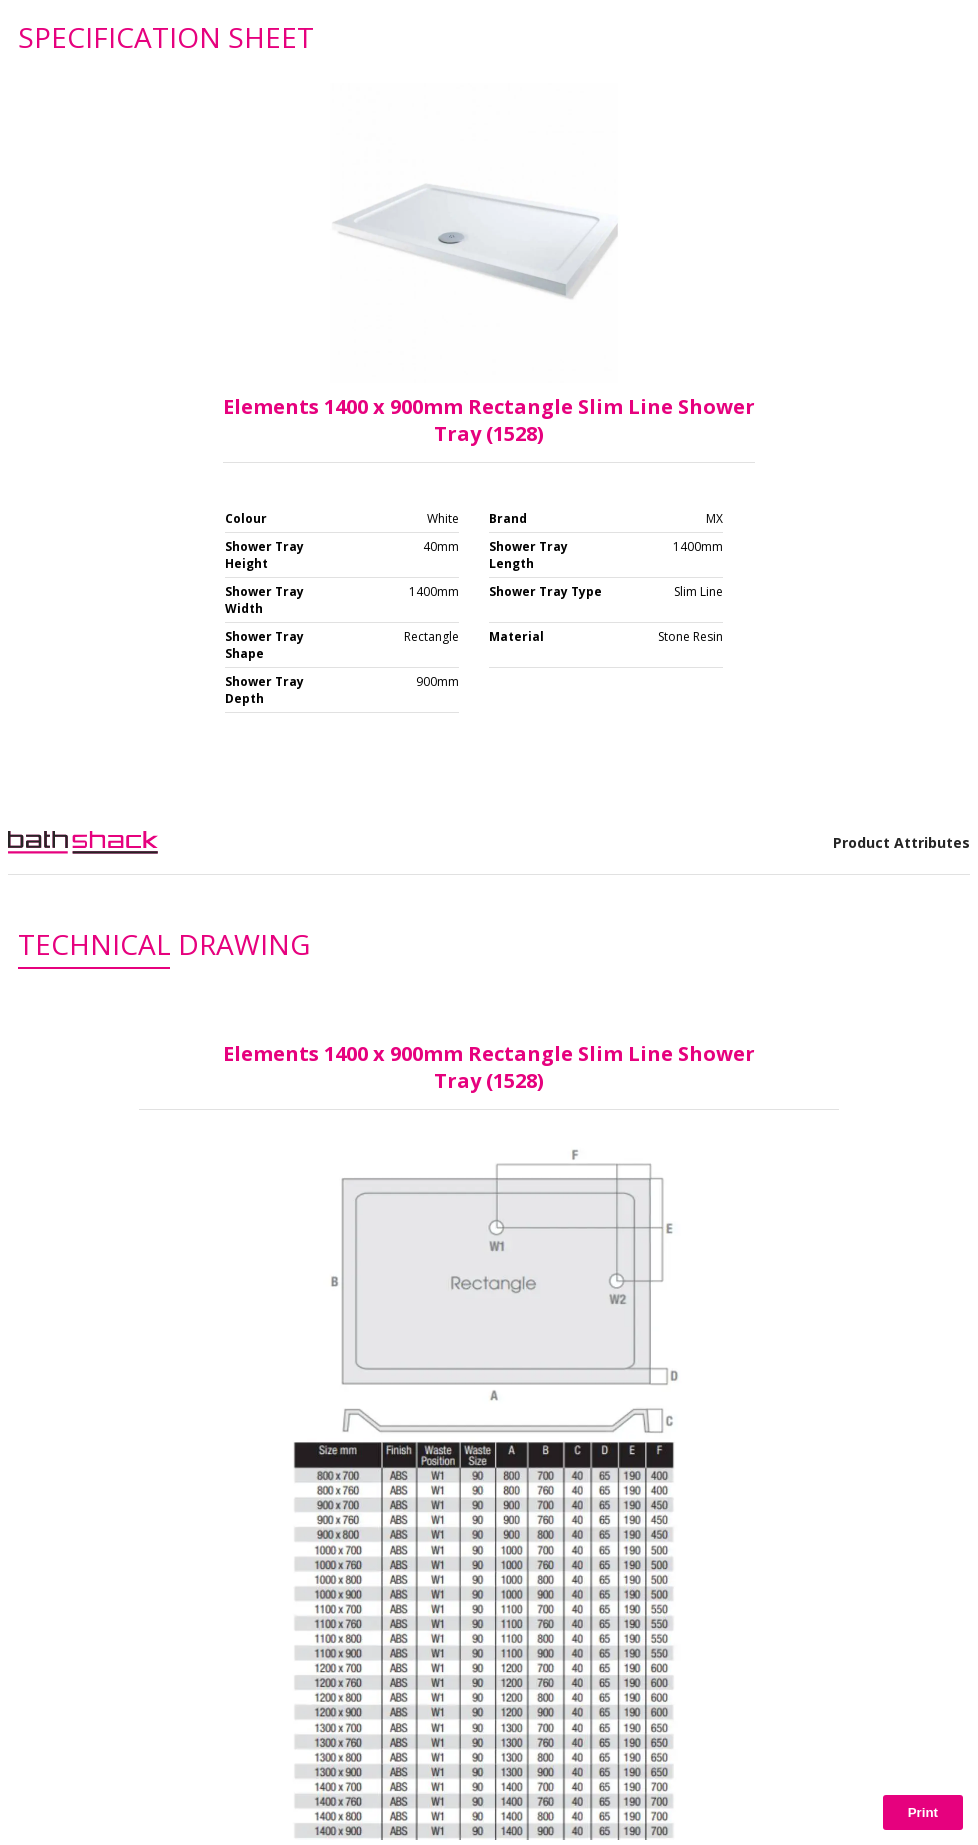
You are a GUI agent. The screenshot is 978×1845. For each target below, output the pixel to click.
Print (923, 1812)
